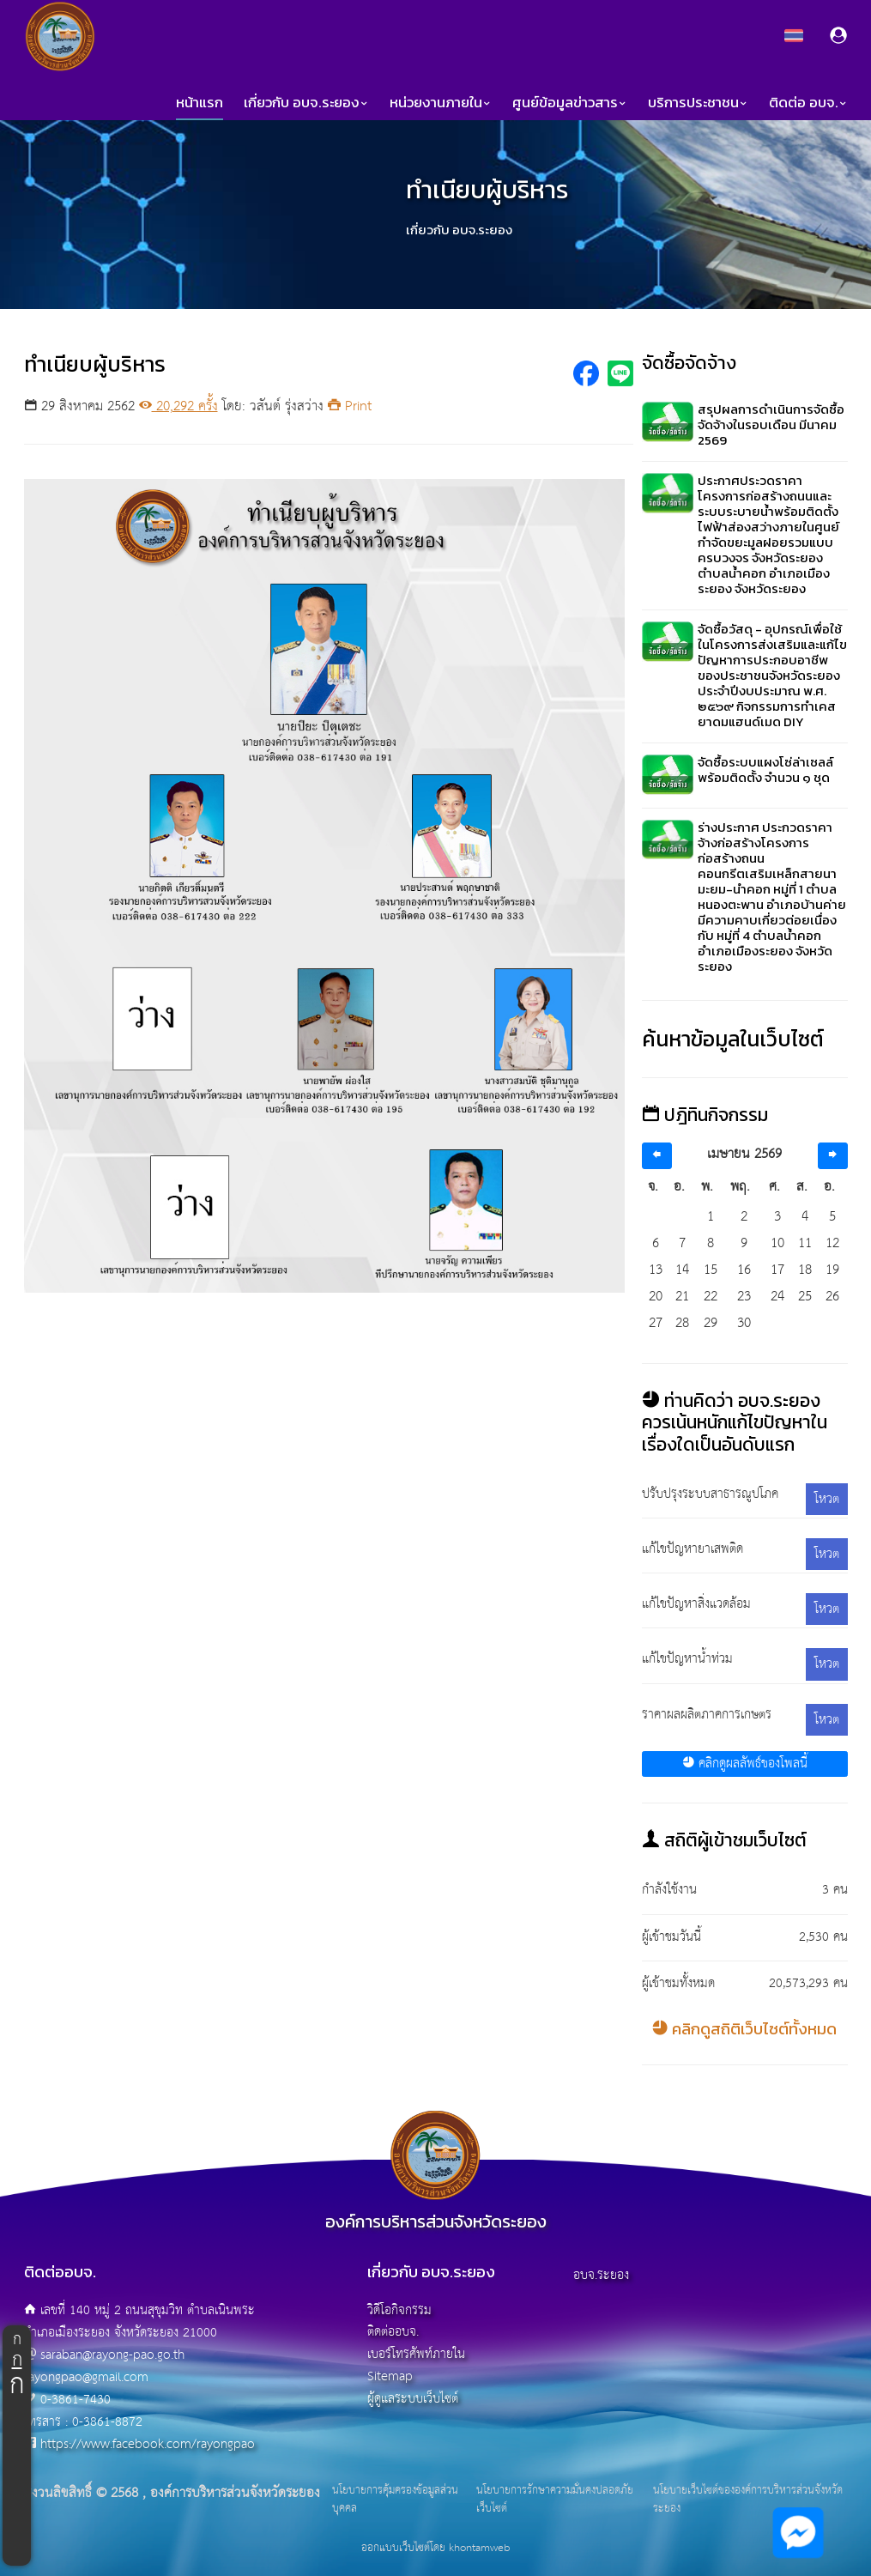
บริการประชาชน (698, 102)
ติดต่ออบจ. (393, 2331)
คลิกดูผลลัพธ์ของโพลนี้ (744, 1763)
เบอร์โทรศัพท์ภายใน (416, 2354)
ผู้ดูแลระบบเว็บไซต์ (412, 2398)
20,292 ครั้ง (178, 406)
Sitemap (390, 2376)
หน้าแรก (199, 102)
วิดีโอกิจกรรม (399, 2310)
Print (350, 406)
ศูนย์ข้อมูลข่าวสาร (569, 102)
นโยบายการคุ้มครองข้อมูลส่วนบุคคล (395, 2500)
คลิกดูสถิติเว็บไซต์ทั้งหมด (744, 2028)
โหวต (826, 1499)
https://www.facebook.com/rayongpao (147, 2444)
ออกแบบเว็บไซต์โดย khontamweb (435, 2548)
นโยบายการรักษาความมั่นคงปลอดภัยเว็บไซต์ (554, 2500)
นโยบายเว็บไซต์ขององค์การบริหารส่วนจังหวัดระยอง (748, 2500)
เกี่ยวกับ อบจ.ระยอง (306, 102)
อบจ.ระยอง (601, 2275)
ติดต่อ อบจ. (808, 102)
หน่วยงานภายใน (441, 102)
